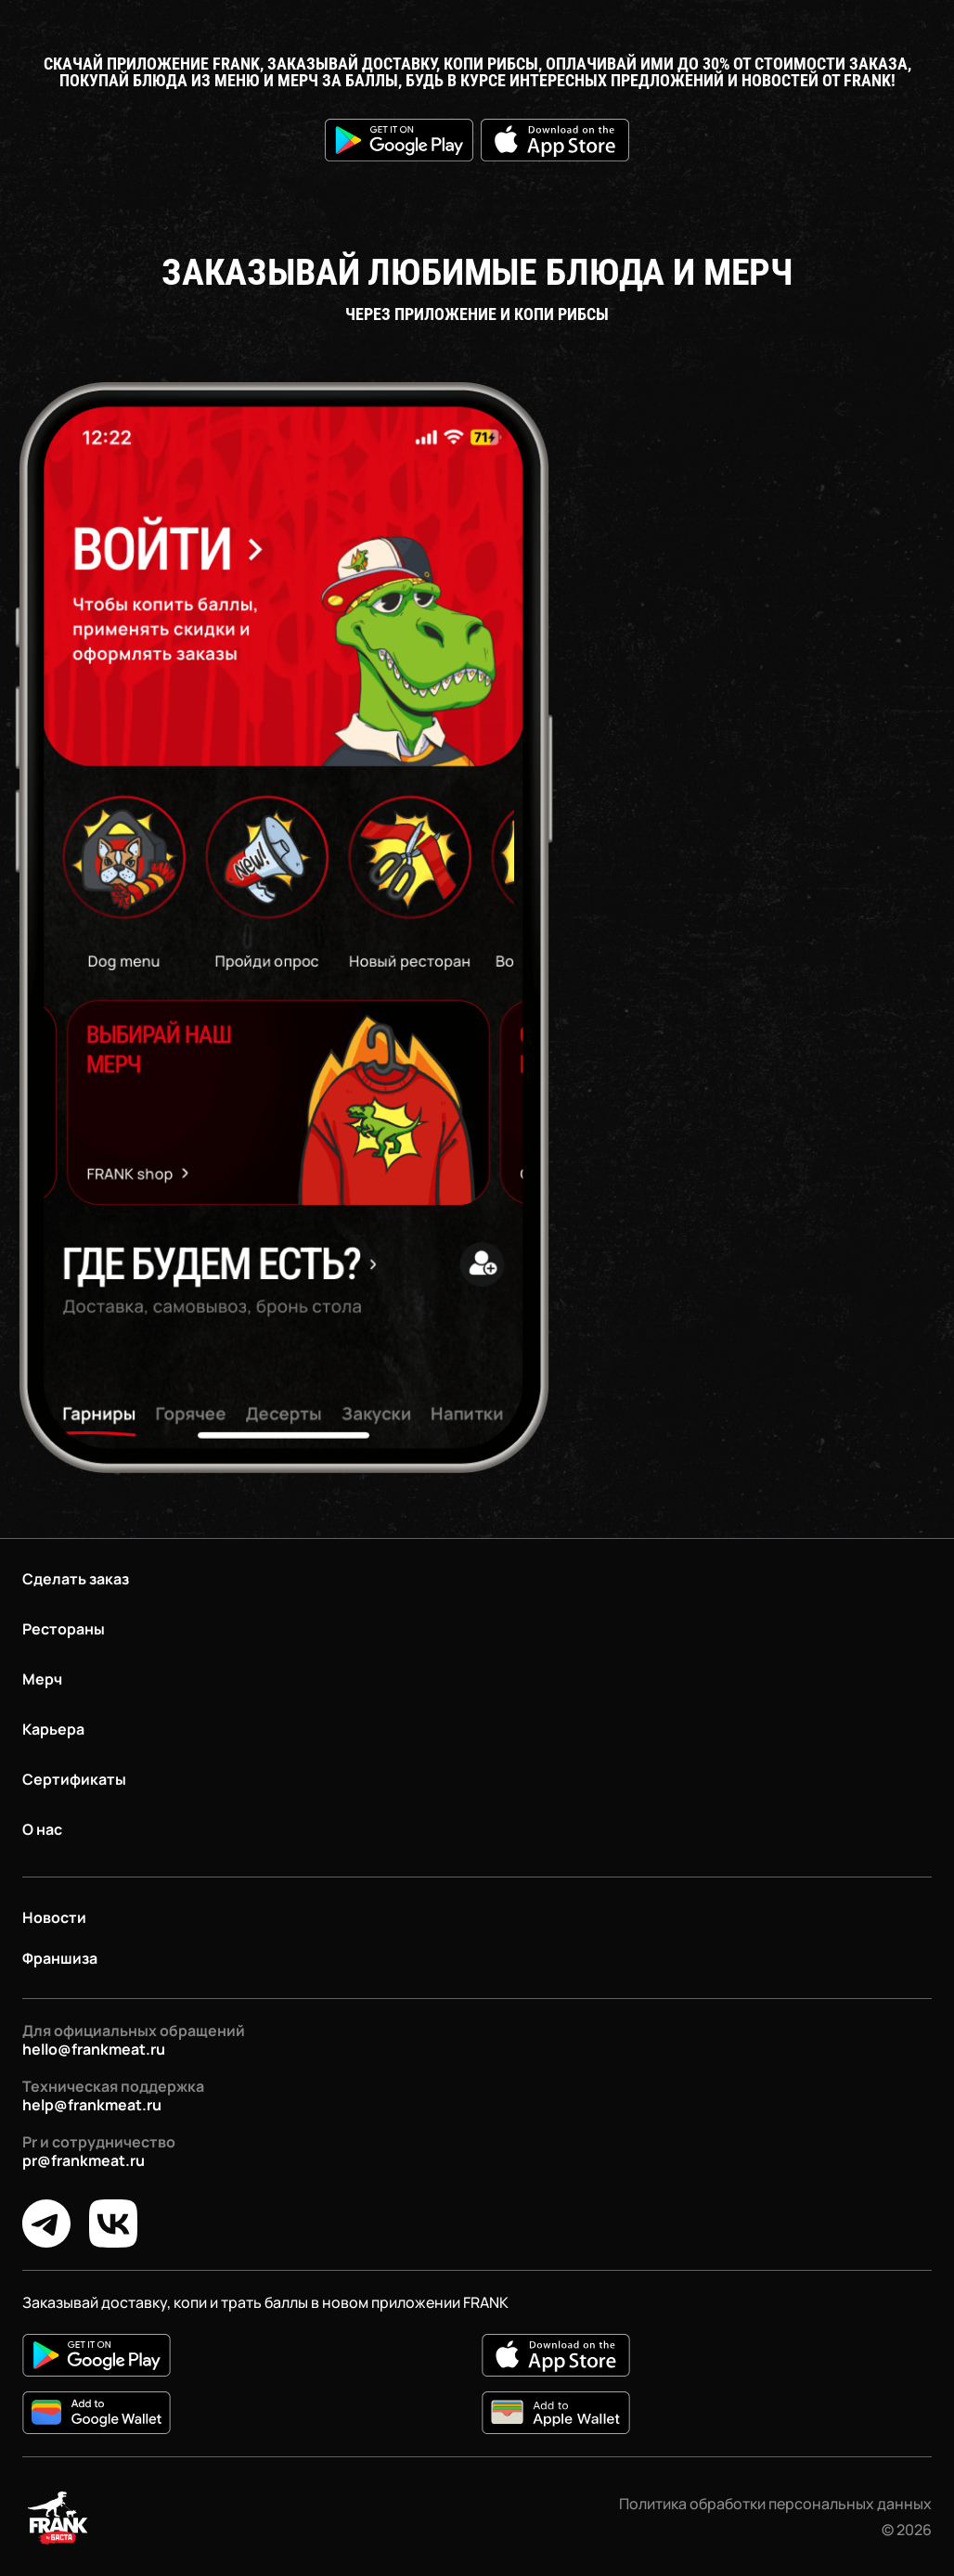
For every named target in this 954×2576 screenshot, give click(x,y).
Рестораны (63, 1629)
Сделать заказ (75, 1579)
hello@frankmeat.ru (93, 2049)
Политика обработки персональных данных (775, 2503)
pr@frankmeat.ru (83, 2160)
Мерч (42, 1679)
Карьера (53, 1729)
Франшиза (59, 1958)
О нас (42, 1829)
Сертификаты (74, 1779)
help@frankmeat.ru (91, 2105)
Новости (54, 1917)
